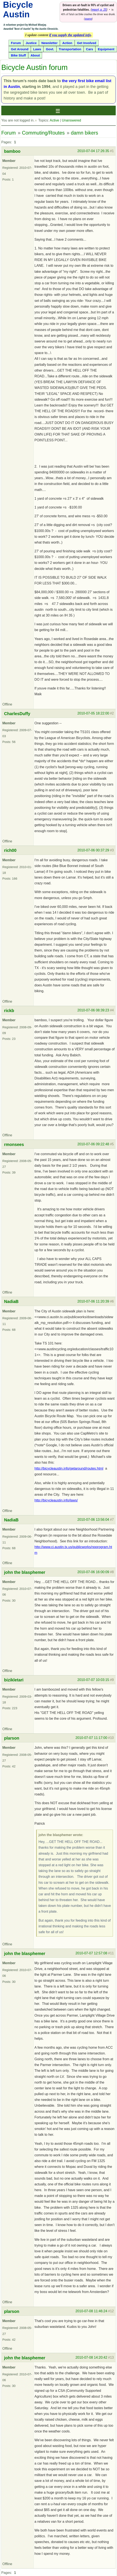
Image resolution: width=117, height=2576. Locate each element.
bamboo (12, 151)
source (88, 18)
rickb (9, 1010)
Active (54, 120)
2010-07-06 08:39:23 (93, 1010)
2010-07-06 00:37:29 (93, 850)
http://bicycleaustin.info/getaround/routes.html (68, 1468)
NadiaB (11, 1301)
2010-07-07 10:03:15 (93, 1680)
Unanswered (71, 120)
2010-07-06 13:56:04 (93, 1519)
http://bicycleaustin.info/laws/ (56, 1500)
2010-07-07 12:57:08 (91, 1953)
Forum (8, 133)
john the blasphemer (24, 1572)
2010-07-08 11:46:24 (91, 2311)
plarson (11, 1738)
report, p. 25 (99, 10)
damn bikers (84, 133)
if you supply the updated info (70, 35)
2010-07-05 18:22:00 (93, 713)
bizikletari (14, 1680)
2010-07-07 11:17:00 (91, 1738)
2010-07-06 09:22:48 (93, 1144)
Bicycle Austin (18, 9)
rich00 (10, 850)
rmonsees (14, 1144)
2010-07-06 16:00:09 (93, 1572)
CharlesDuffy (17, 713)
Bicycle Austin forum (34, 67)
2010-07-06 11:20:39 (93, 1301)
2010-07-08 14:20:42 (91, 2357)
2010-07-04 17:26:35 (93, 151)
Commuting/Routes (43, 133)
